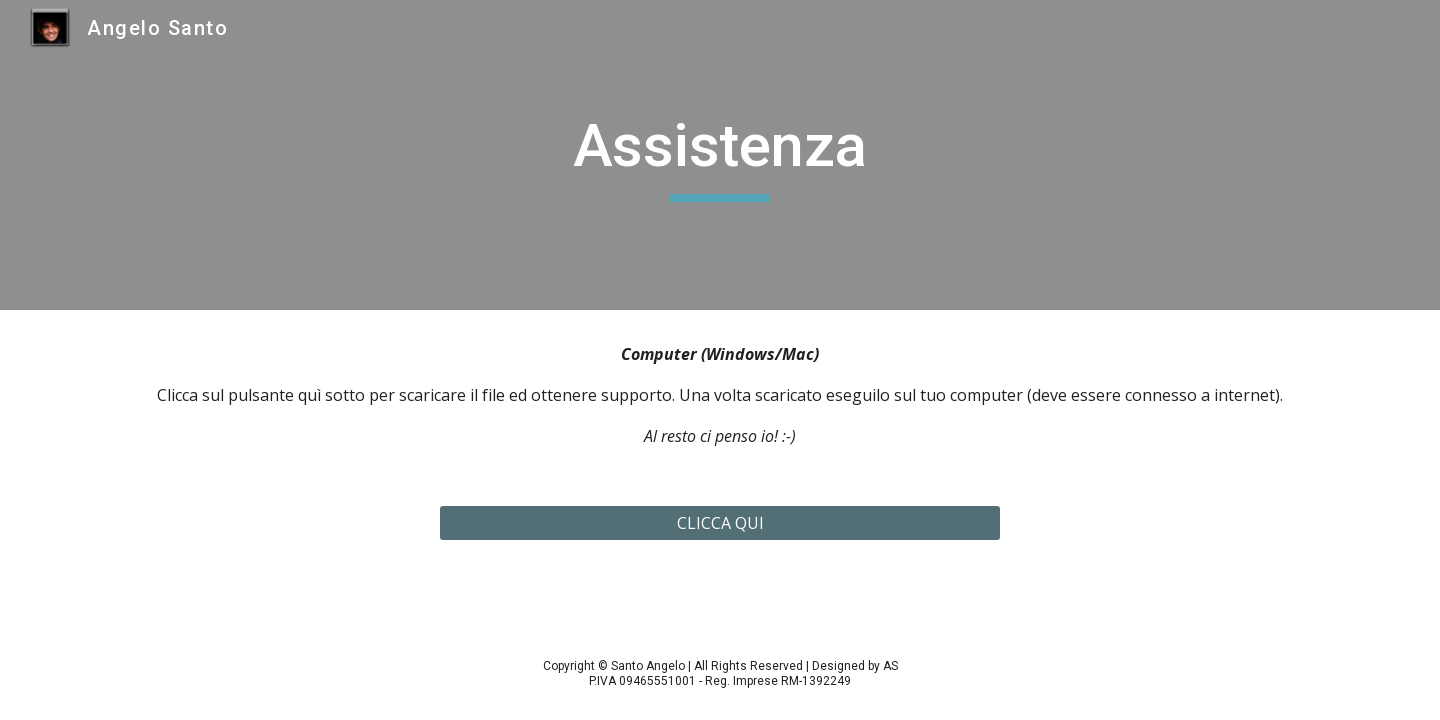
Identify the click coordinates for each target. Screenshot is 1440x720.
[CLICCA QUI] (720, 523)
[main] (720, 155)
